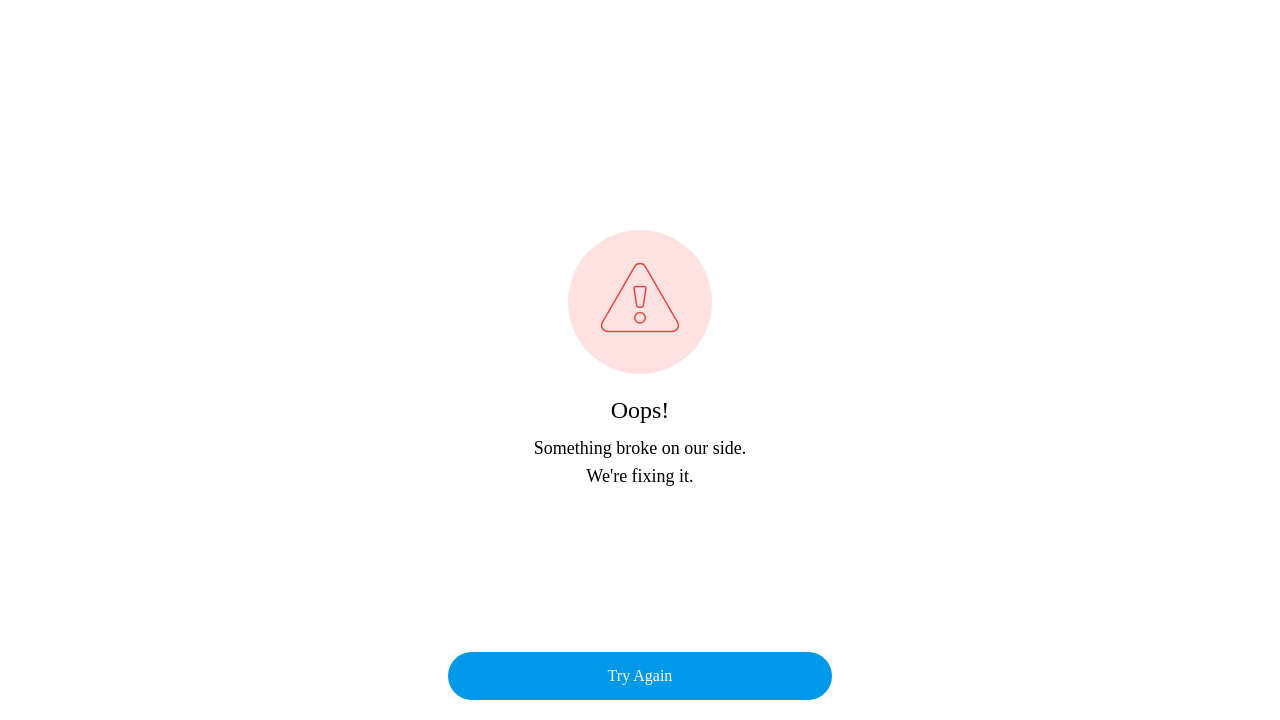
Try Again (640, 675)
